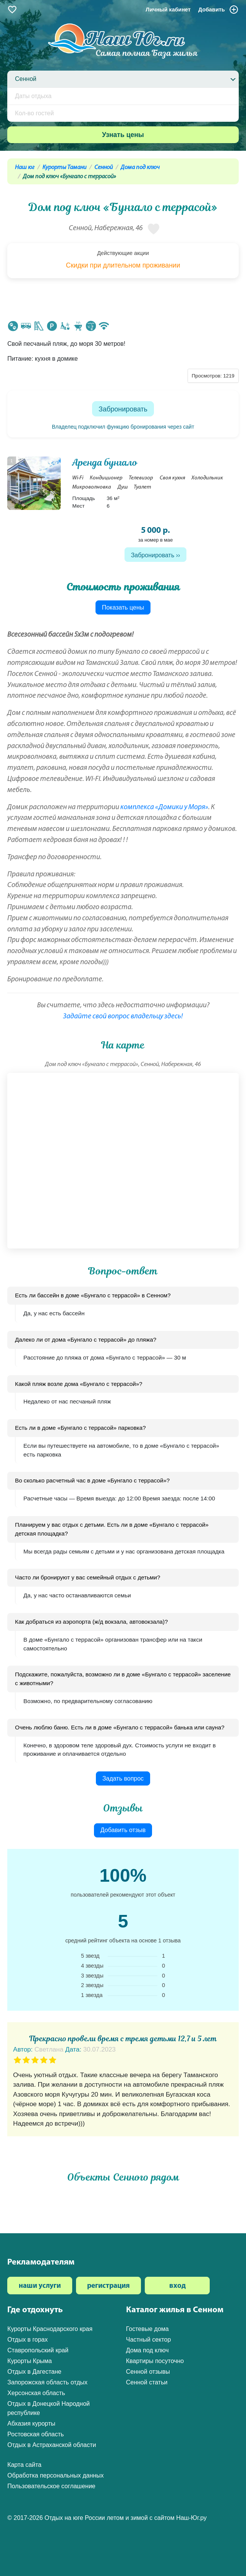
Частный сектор (148, 2339)
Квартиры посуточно (155, 2361)
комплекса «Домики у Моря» (164, 807)
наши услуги (40, 2286)
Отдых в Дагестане (34, 2371)
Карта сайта (24, 2464)
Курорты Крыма (29, 2361)
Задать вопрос (123, 1778)
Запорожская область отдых (47, 2382)
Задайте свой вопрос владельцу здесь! (123, 1016)
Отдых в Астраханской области (51, 2445)
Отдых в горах (27, 2339)
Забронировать (123, 409)
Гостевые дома (147, 2329)
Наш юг (24, 168)
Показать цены (123, 607)
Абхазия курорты (31, 2423)
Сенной (103, 168)
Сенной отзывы (148, 2371)
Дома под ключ (140, 168)
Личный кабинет (168, 9)
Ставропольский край (37, 2350)
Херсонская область (36, 2393)
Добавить (218, 10)
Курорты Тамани (64, 168)
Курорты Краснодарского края (49, 2329)
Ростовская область (35, 2434)
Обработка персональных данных (55, 2475)
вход (177, 2286)
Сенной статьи (147, 2382)
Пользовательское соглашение (51, 2486)
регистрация (108, 2286)
